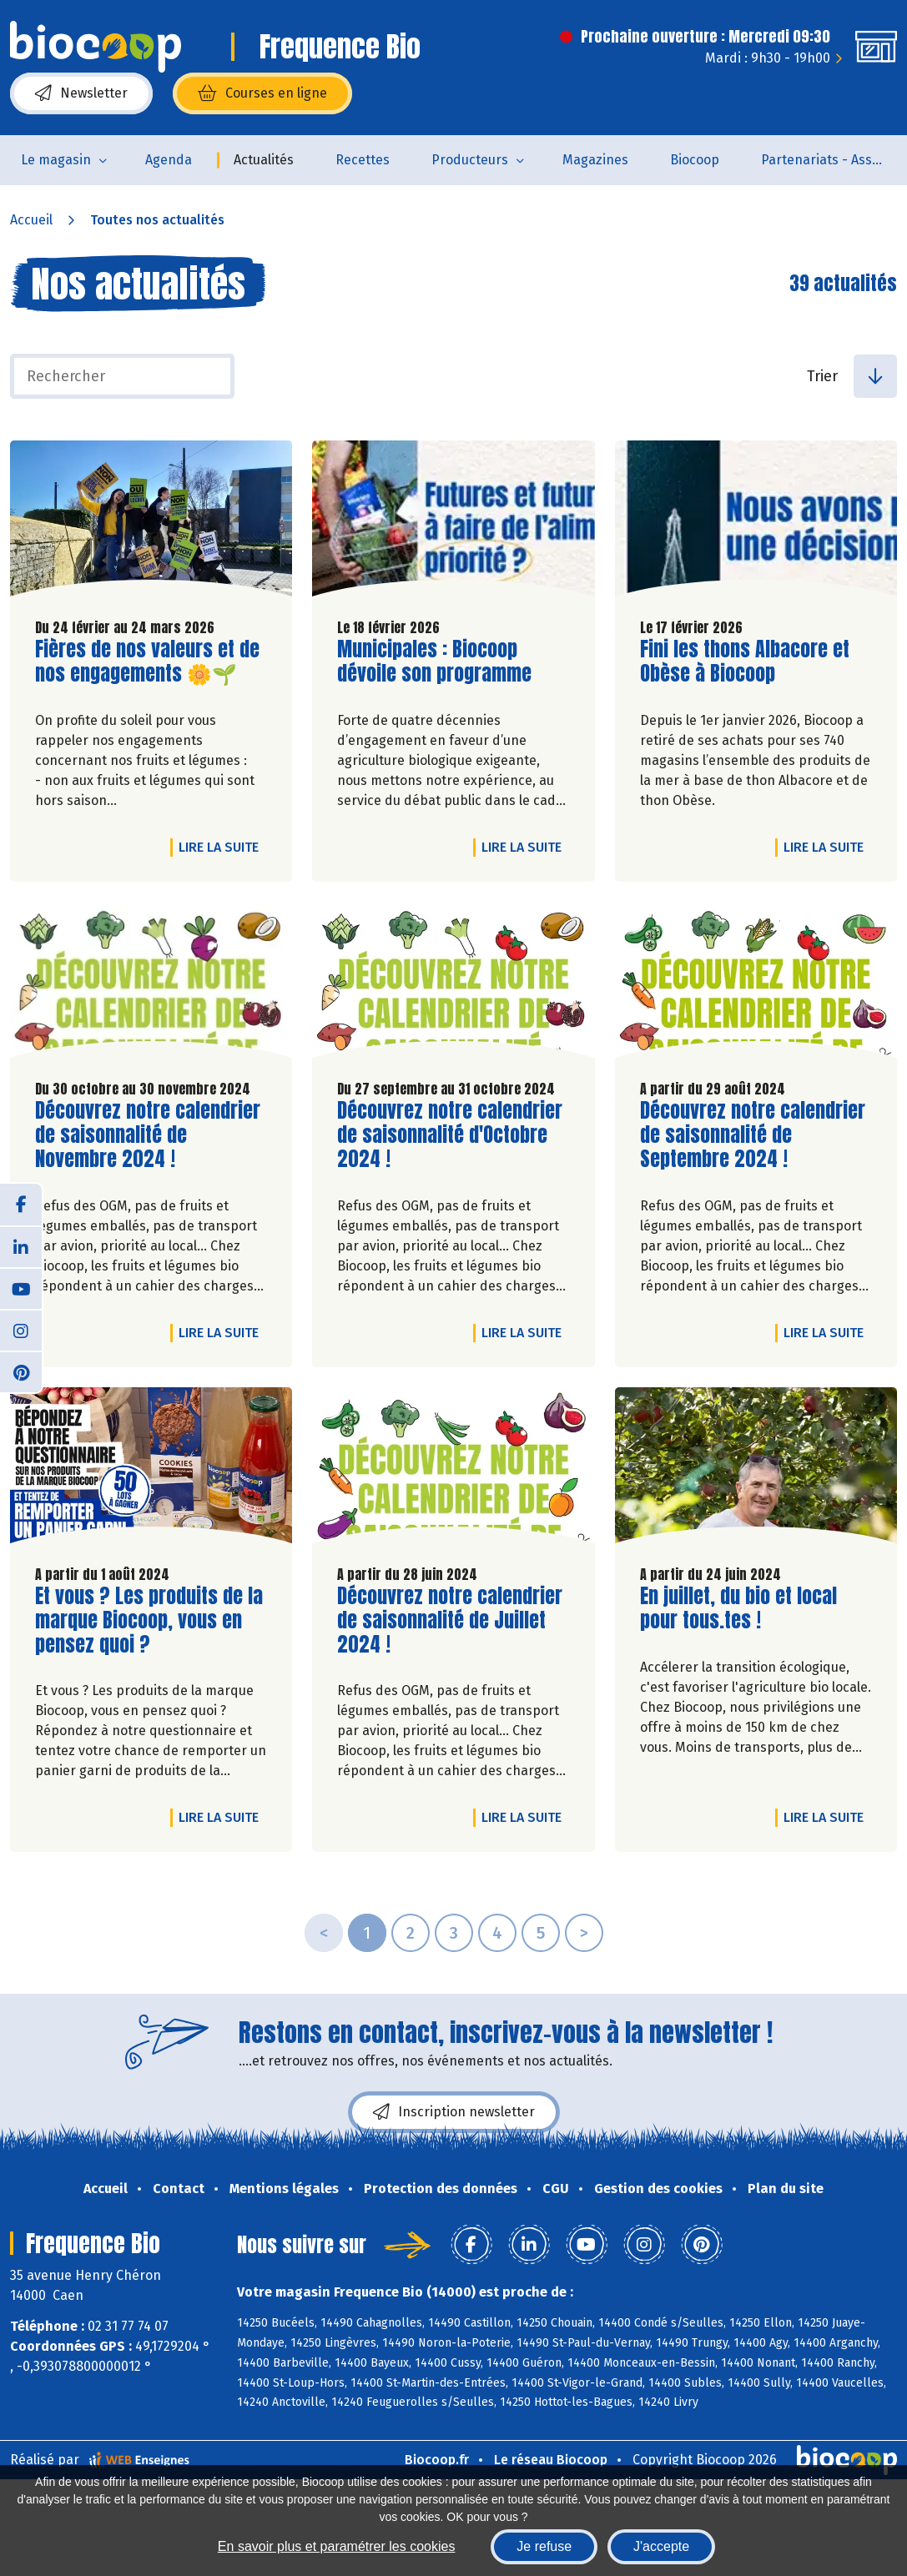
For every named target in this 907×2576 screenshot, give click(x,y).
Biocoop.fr (437, 2460)
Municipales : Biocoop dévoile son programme (434, 661)
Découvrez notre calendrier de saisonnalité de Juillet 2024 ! (449, 1620)
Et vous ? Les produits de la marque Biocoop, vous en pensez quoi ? (149, 1620)
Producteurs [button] (469, 160)
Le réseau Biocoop (550, 2460)
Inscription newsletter (454, 2112)
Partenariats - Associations (834, 160)
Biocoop (694, 160)
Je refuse (544, 2546)
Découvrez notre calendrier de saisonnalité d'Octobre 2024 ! (449, 1134)
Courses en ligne (262, 93)
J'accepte (661, 2546)
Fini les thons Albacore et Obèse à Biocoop (744, 661)
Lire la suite (223, 846)
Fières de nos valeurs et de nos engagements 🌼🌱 (147, 661)
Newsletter (81, 93)
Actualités (264, 160)
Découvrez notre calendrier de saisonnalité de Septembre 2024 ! (752, 1134)
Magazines (595, 160)
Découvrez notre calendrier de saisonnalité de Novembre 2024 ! (147, 1134)
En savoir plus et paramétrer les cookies (337, 2546)
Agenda (168, 160)
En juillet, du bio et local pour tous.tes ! (738, 1608)
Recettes (362, 160)
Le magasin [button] (56, 160)
